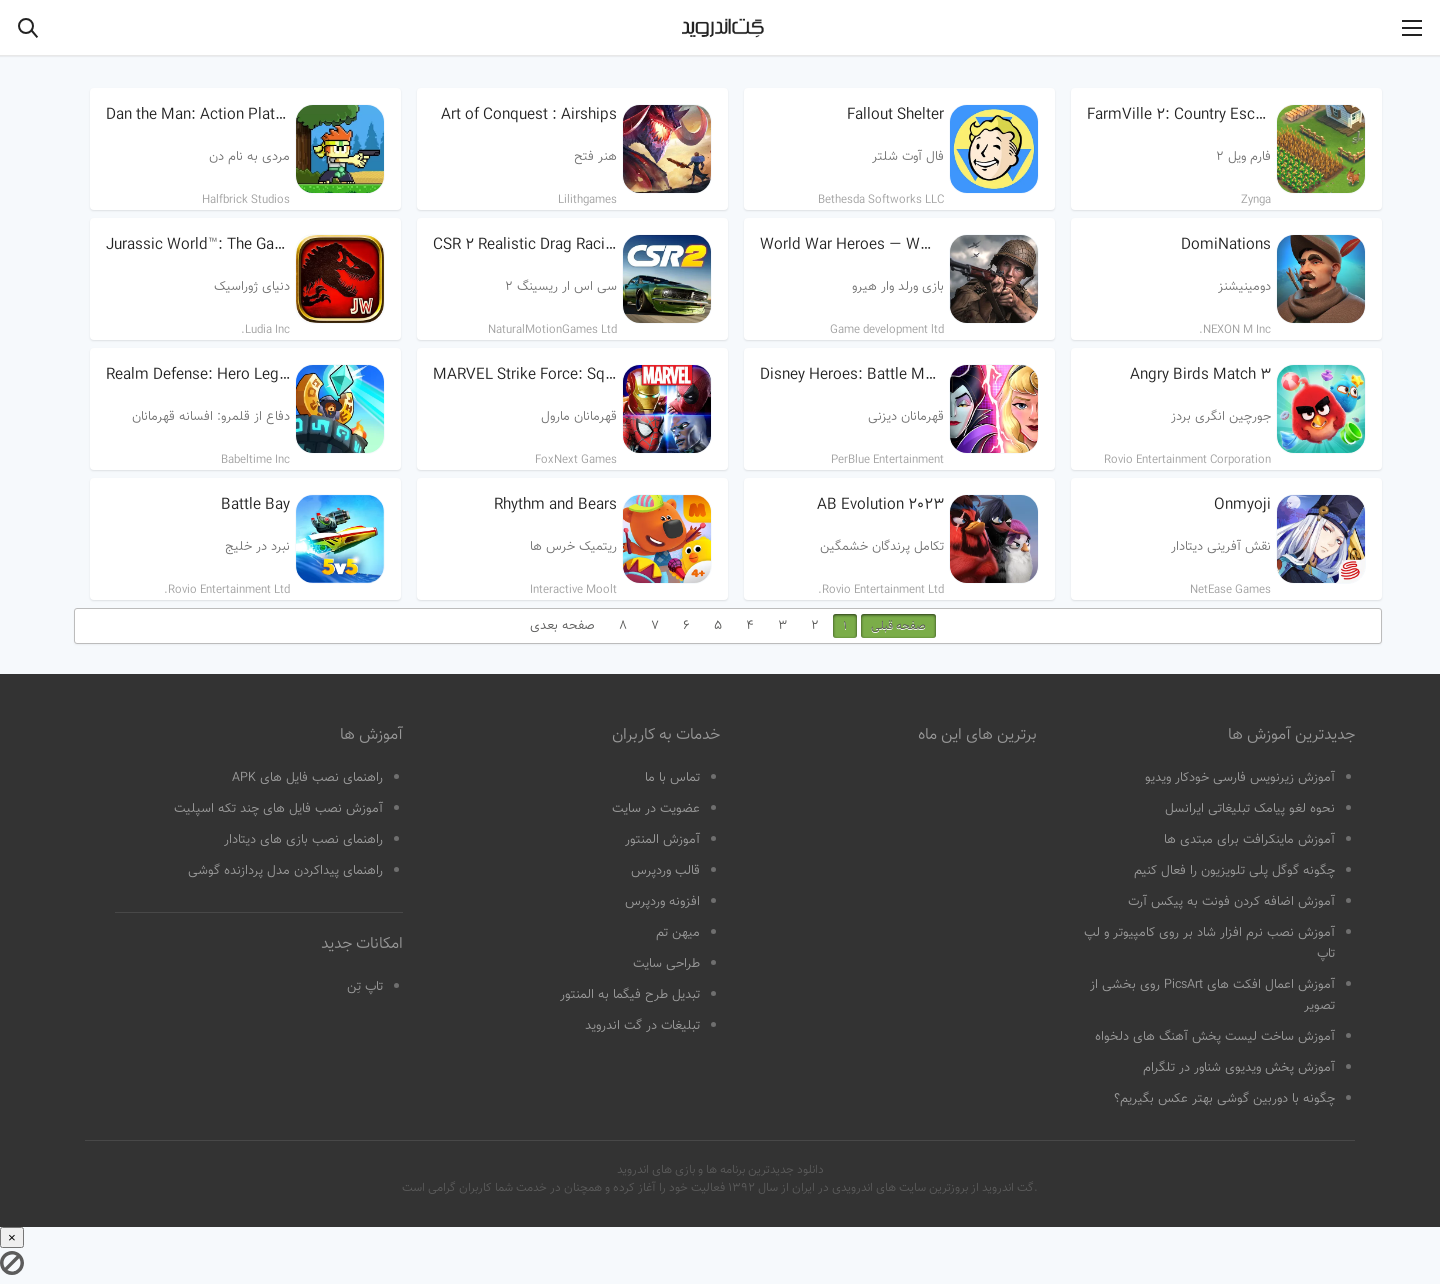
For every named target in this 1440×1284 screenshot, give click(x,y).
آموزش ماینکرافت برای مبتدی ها (1249, 840)
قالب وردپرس (665, 871)
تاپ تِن (365, 987)
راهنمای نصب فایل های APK (307, 778)
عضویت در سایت (656, 809)
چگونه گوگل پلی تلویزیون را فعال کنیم (1234, 871)
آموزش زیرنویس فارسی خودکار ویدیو (1240, 778)
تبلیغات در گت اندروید (642, 1026)
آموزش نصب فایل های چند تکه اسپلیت (278, 809)
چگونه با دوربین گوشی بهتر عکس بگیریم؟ (1224, 1099)
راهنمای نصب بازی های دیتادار (303, 840)
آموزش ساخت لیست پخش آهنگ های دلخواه (1215, 1037)
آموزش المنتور (662, 840)
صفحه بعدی (562, 626)
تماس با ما (672, 778)
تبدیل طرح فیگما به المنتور (630, 995)
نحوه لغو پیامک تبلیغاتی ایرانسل (1250, 809)
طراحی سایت (666, 964)
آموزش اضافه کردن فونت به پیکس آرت (1231, 902)
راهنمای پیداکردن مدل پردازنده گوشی (285, 871)
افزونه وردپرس (662, 902)
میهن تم (678, 933)
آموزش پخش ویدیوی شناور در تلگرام (1239, 1068)
